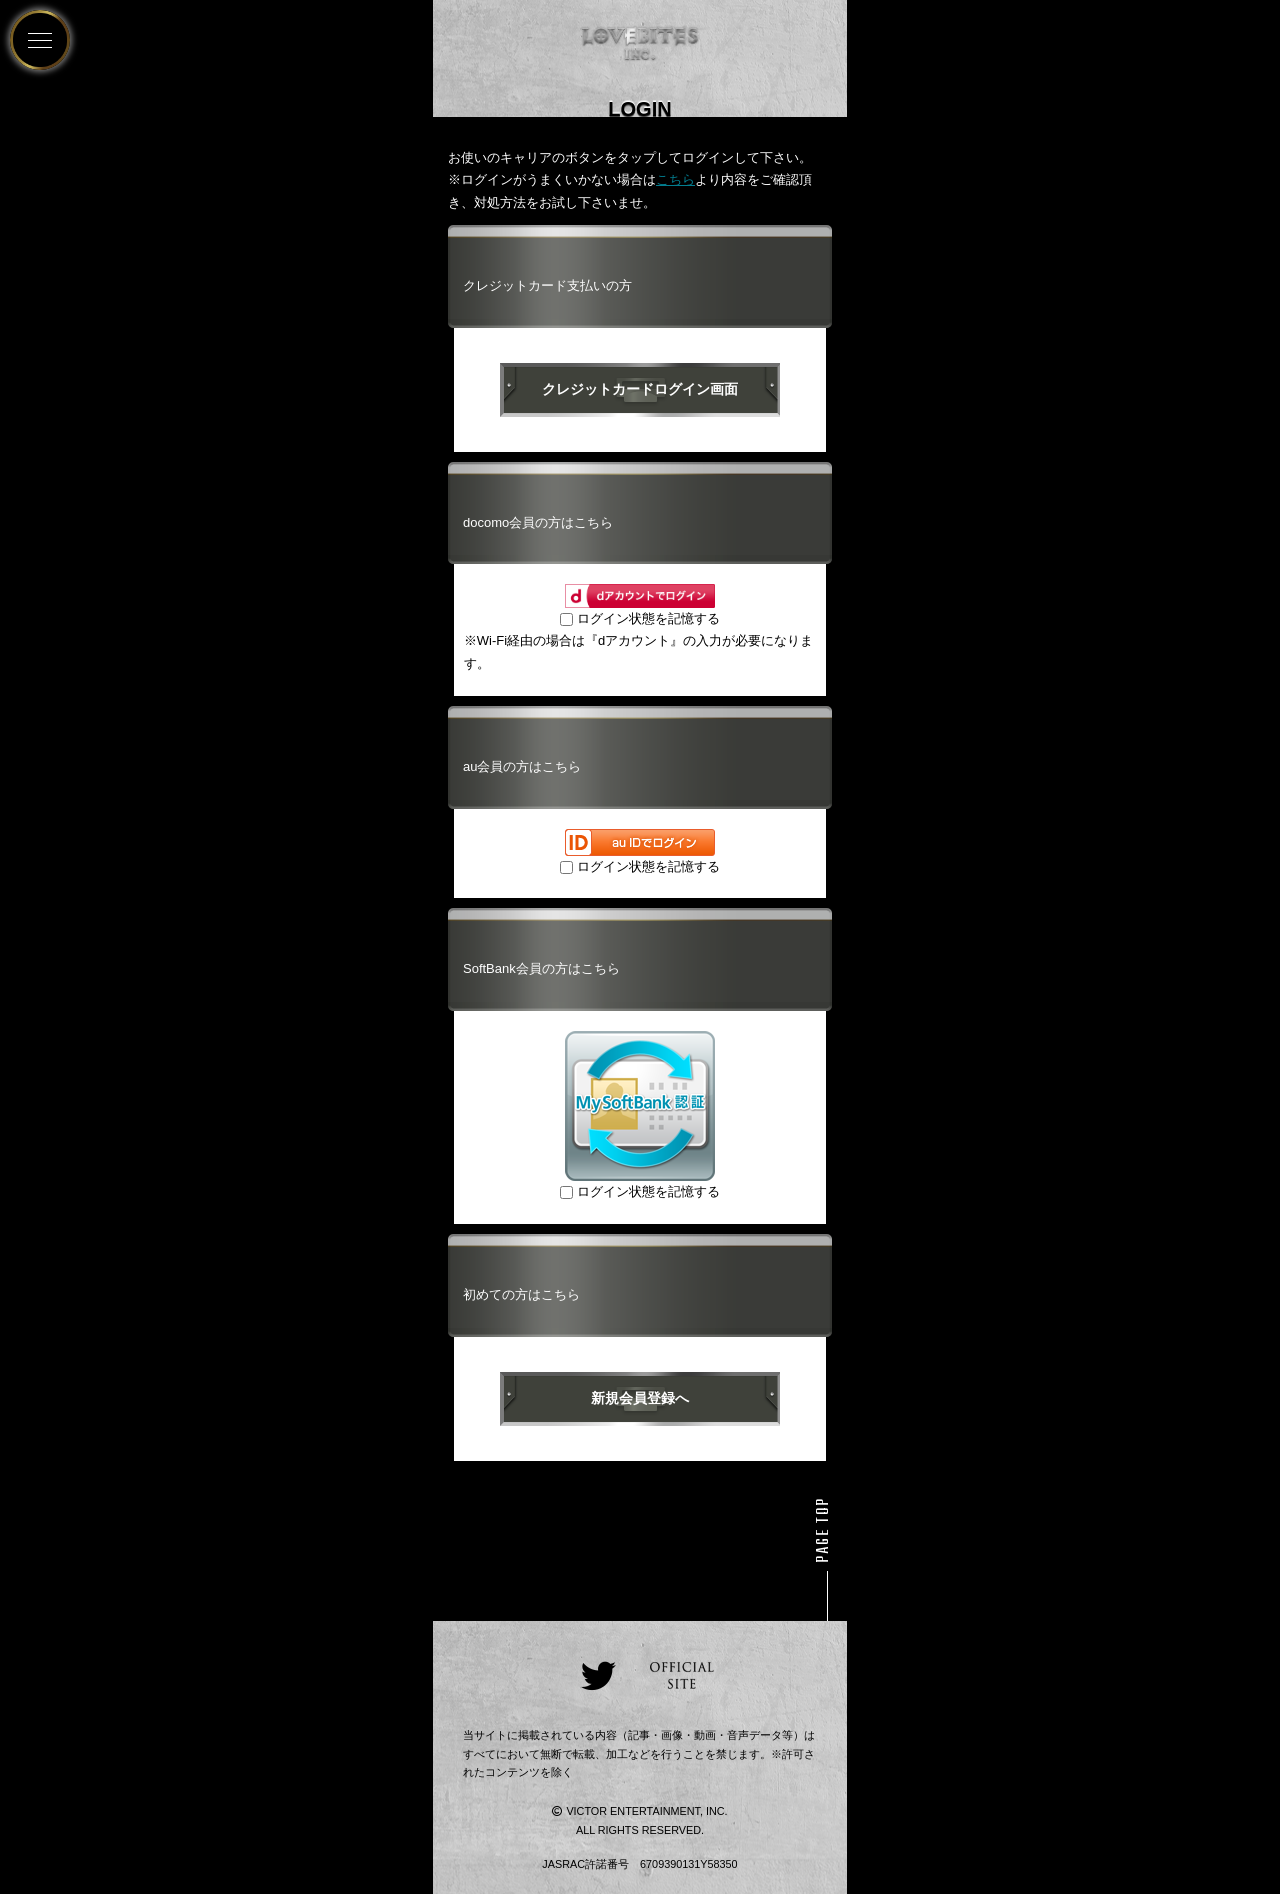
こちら (675, 179)
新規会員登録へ (640, 1398)
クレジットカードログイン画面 (640, 389)
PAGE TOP (824, 1530)
